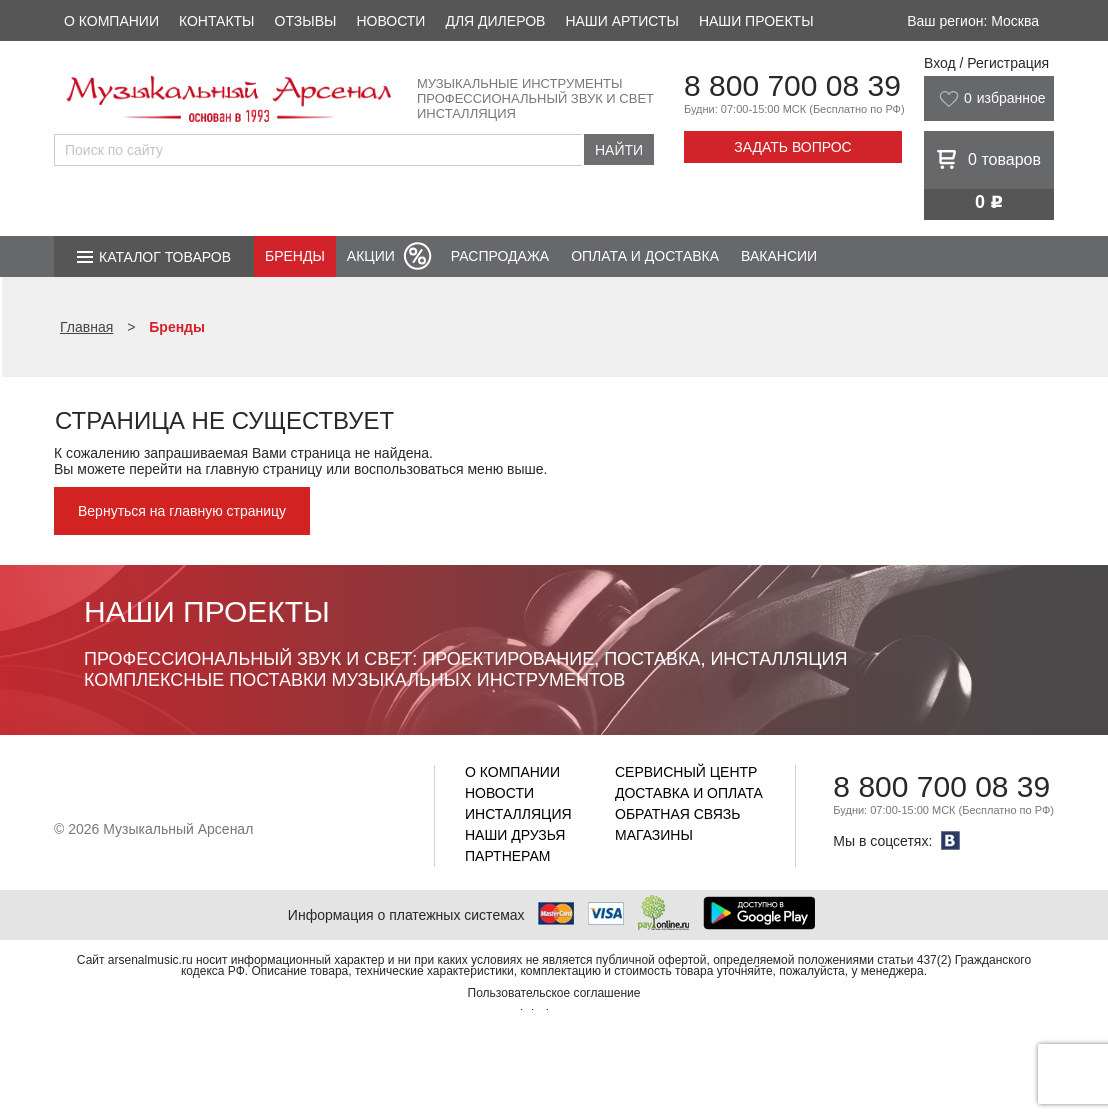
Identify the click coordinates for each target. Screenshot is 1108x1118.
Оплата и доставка (645, 256)
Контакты (217, 21)
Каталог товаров (165, 257)
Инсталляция (518, 814)
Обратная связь (677, 814)
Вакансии (779, 256)
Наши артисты (621, 21)
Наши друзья (515, 835)
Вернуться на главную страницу (182, 511)
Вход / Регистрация (986, 63)
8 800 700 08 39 (792, 85)
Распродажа (500, 256)
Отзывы (306, 21)
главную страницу (263, 469)
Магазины (654, 835)
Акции (371, 256)
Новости (390, 21)
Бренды (295, 256)
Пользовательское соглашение (554, 993)
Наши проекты (756, 21)
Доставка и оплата (689, 793)
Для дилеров (495, 21)
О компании (111, 21)
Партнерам (508, 856)
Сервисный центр (686, 772)
